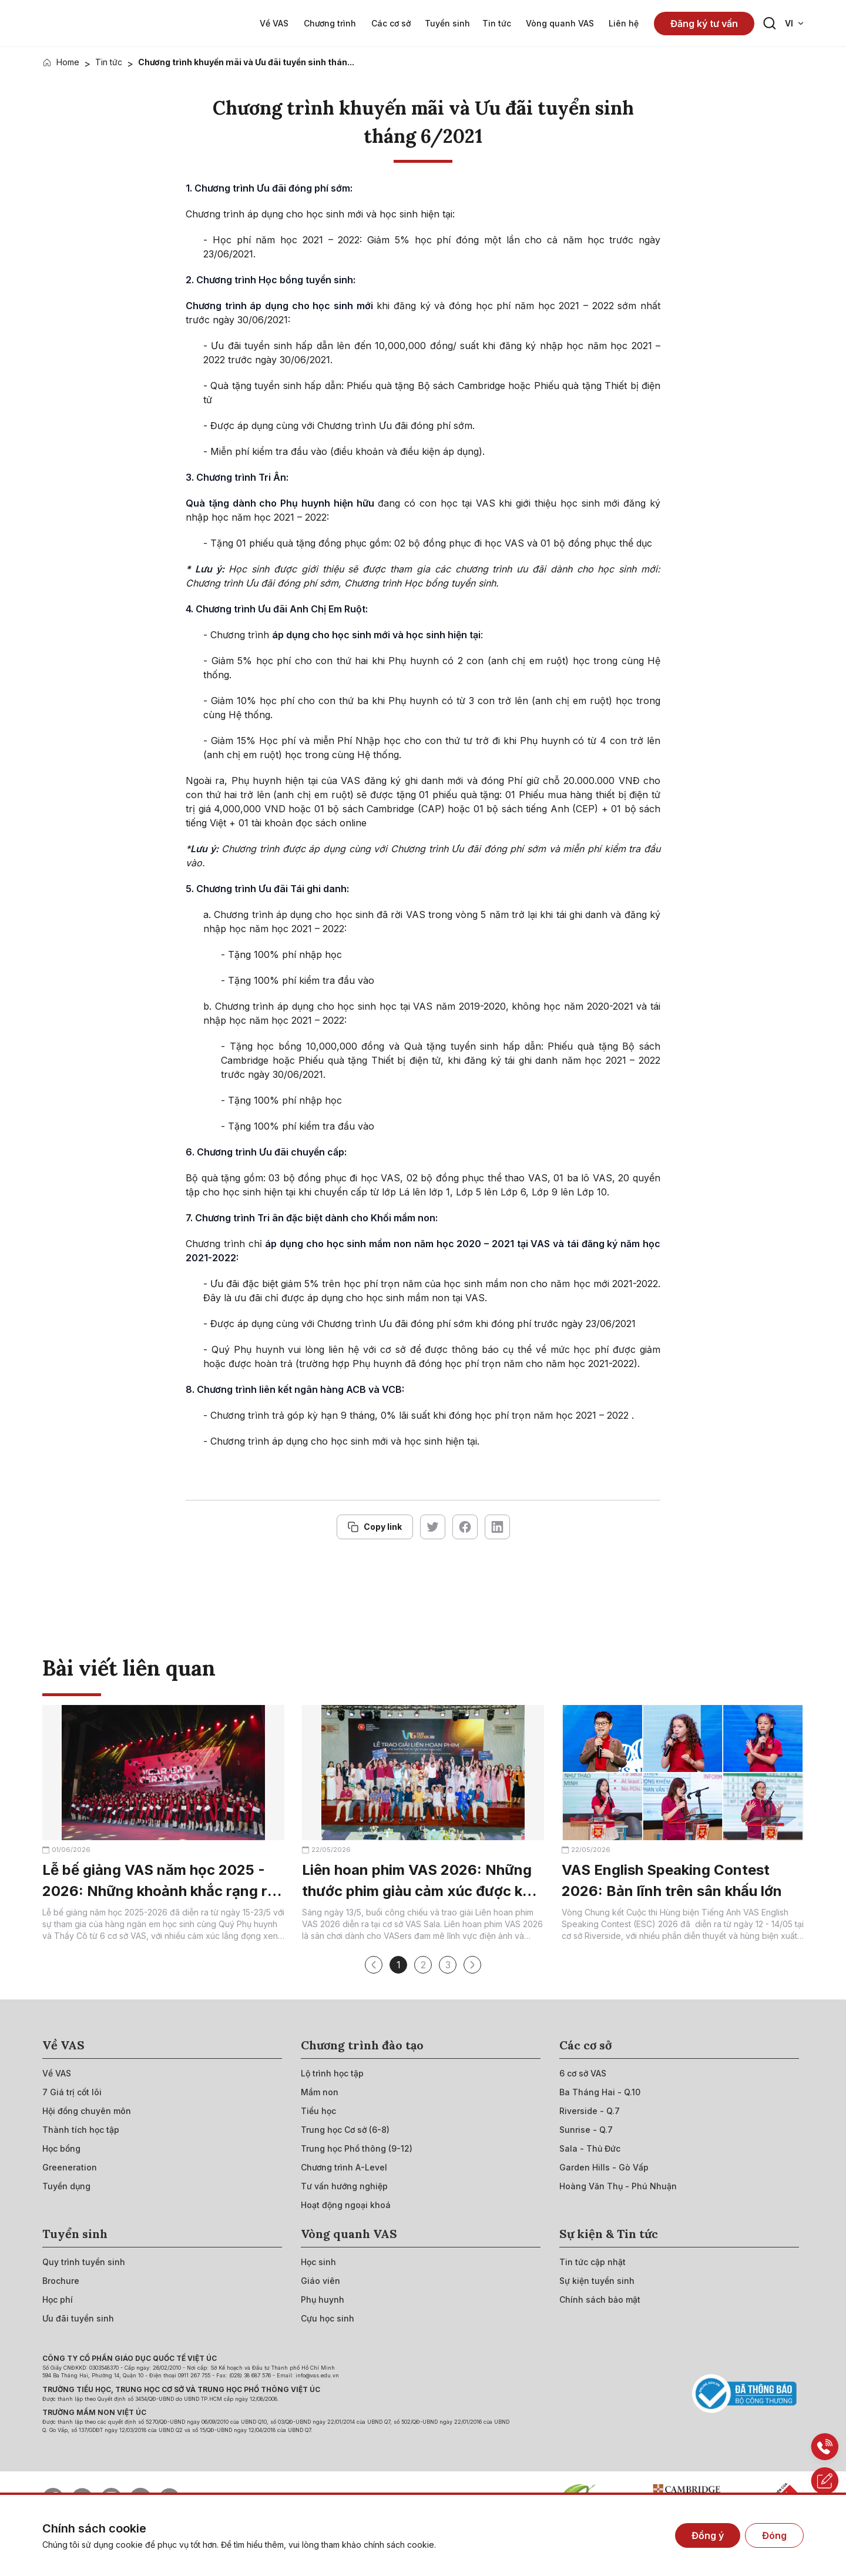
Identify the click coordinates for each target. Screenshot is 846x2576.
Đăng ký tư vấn (704, 23)
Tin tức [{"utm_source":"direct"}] (108, 62)
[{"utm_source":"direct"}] (80, 23)
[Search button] (770, 23)
